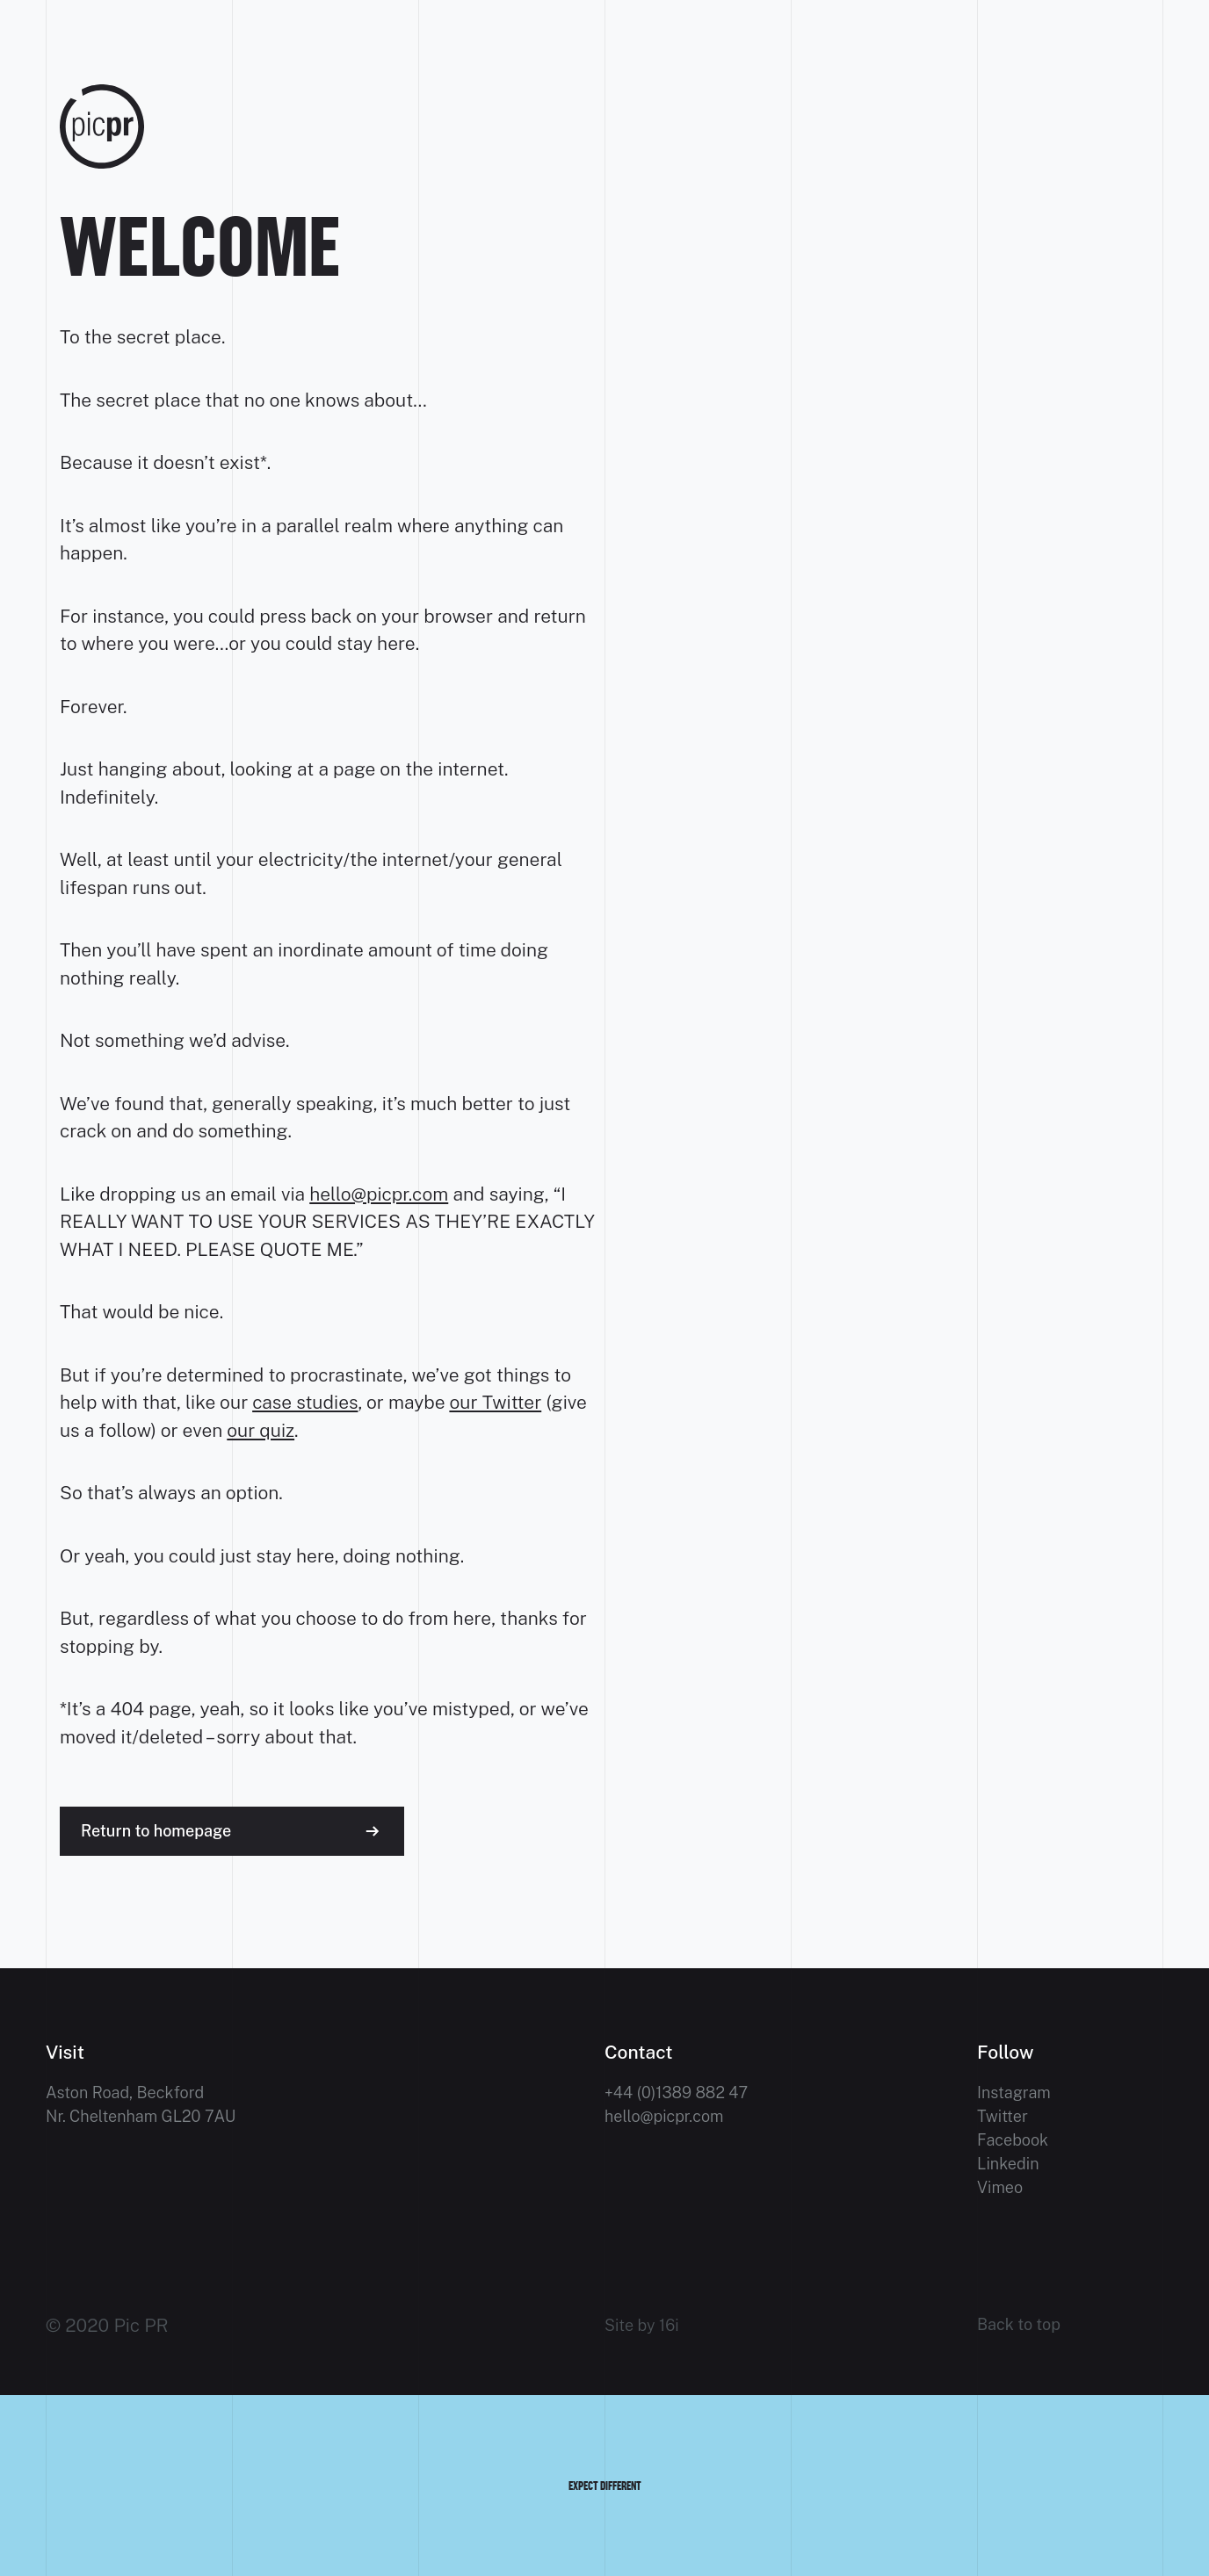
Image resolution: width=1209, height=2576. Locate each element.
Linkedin (1008, 2163)
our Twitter (495, 1402)
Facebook (1012, 2140)
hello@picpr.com (378, 1194)
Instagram (1014, 2092)
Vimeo (1000, 2187)
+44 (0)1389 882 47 (676, 2092)
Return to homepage (156, 1831)
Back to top (1019, 2325)
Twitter (1002, 2116)
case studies (305, 1402)
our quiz (260, 1430)
